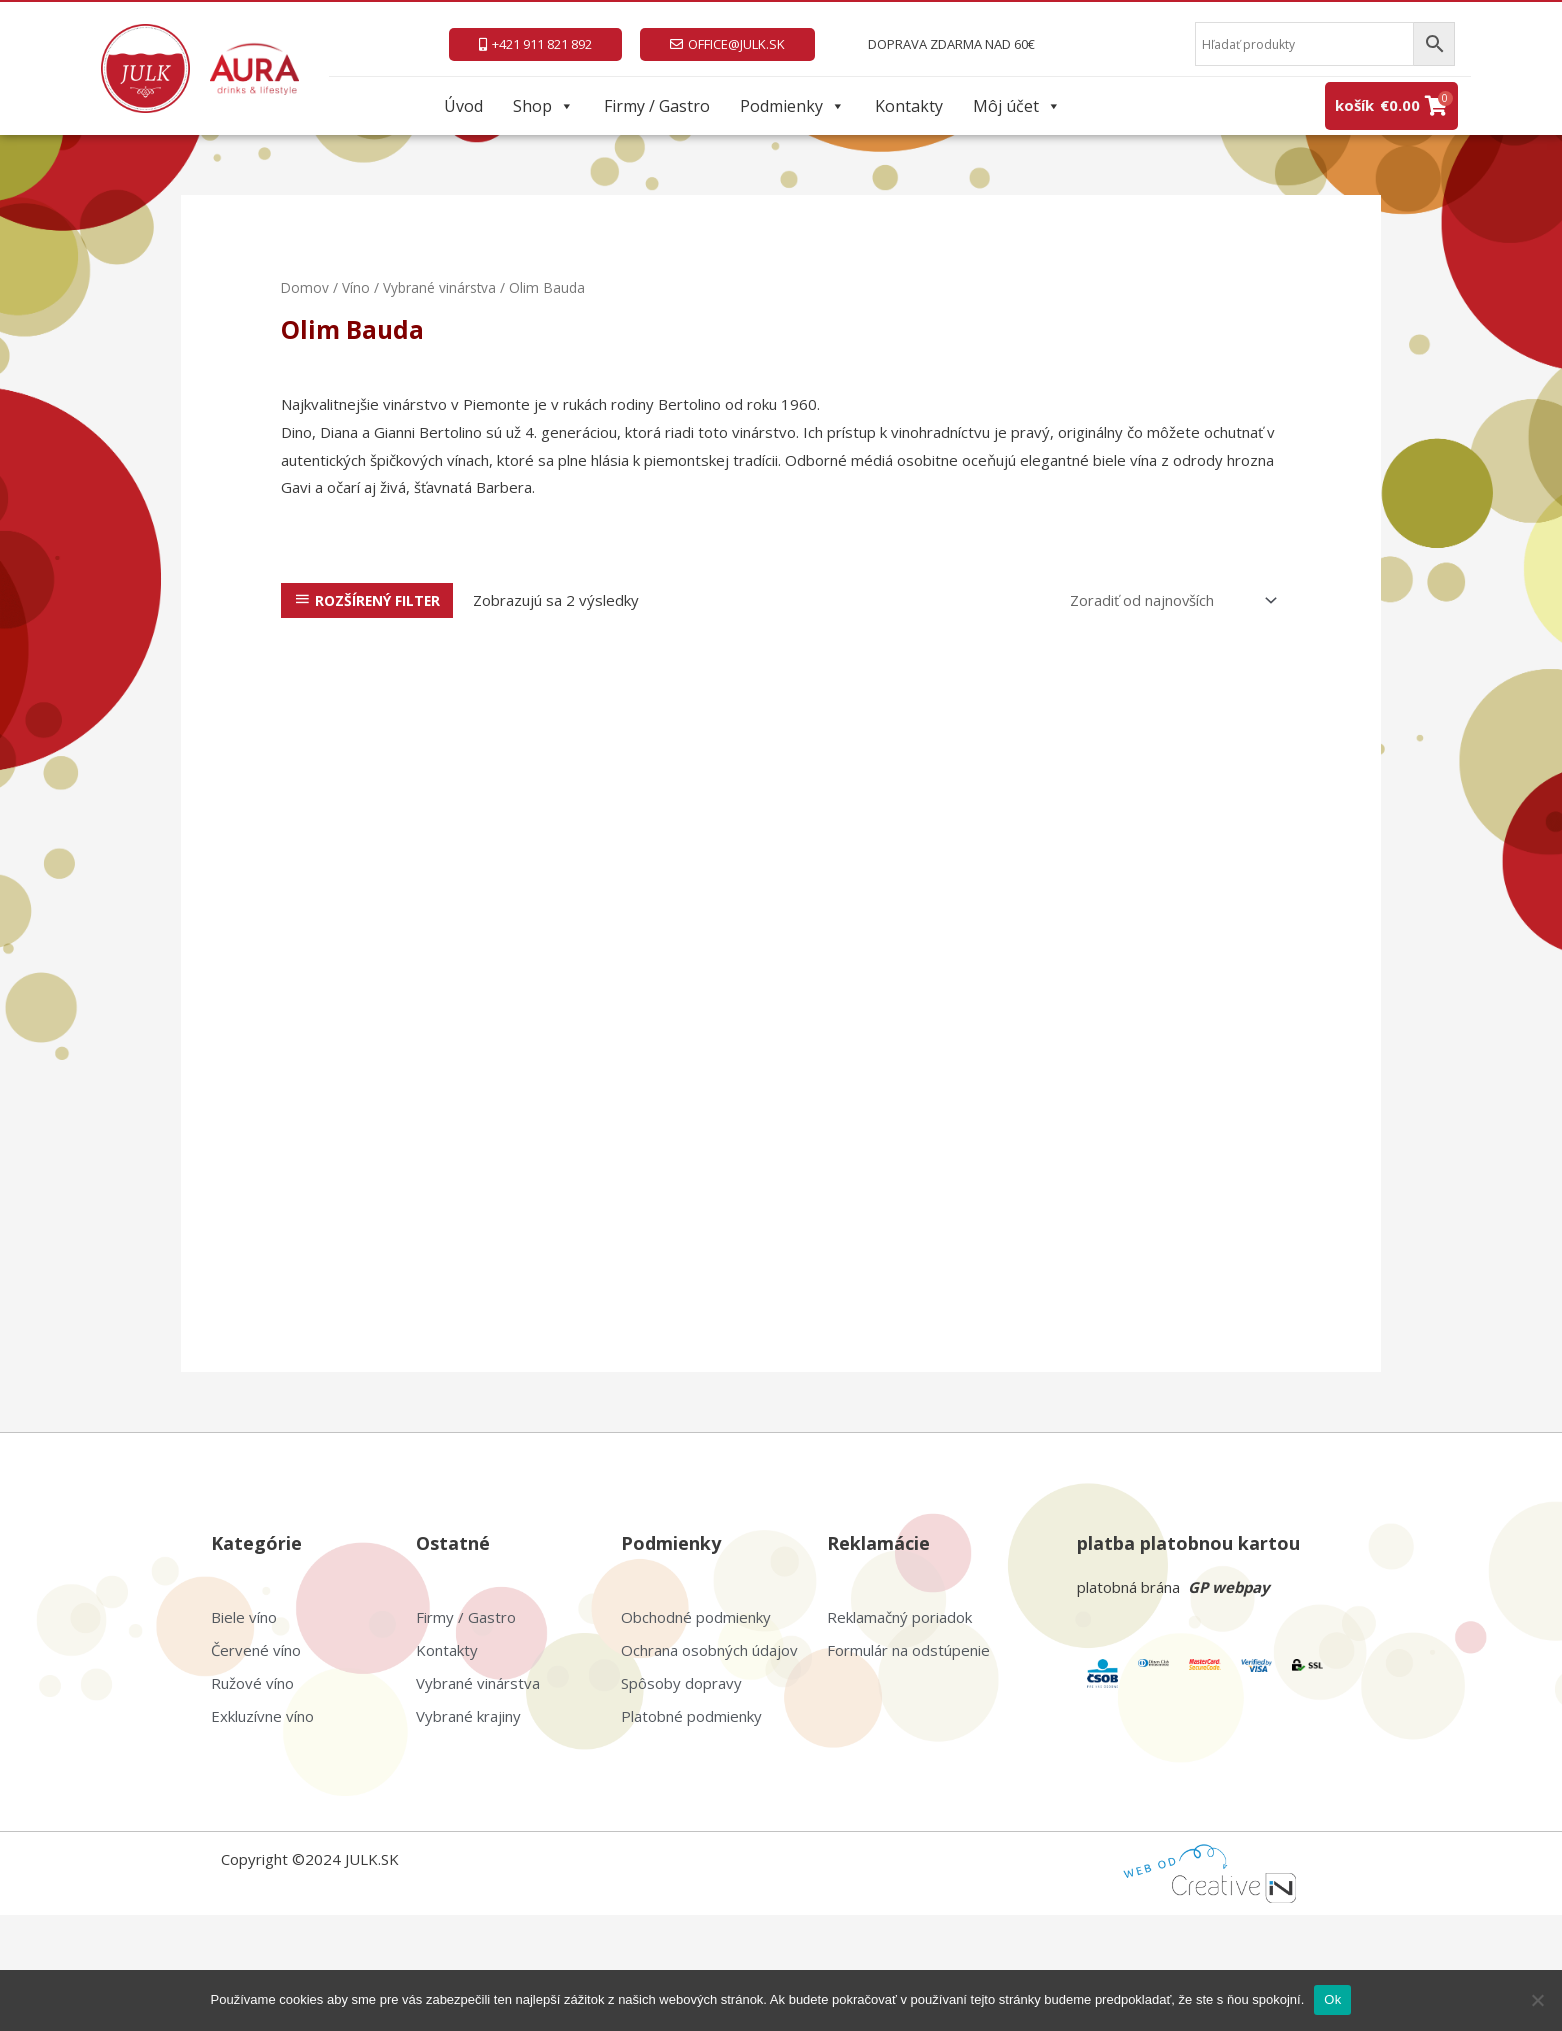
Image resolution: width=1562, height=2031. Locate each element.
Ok (1332, 1999)
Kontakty (909, 106)
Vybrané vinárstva (441, 287)
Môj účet (1017, 106)
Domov (305, 287)
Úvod (463, 106)
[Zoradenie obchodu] (1169, 600)
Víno (357, 287)
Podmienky (792, 106)
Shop (543, 106)
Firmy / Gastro (657, 106)
